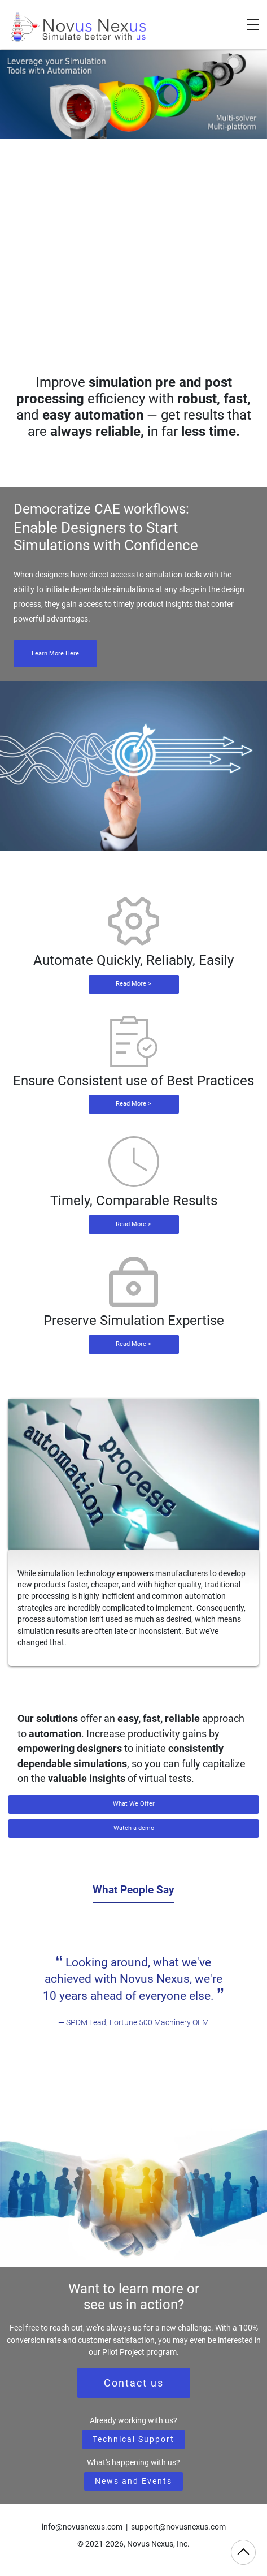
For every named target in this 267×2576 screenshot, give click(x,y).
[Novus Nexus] (79, 27)
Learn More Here (55, 653)
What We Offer (134, 1803)
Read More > (133, 983)
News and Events (133, 2481)
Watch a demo (133, 1828)
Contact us (134, 2383)
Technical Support (133, 2439)
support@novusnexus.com (178, 2527)
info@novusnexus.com (82, 2527)
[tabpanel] (133, 1992)
